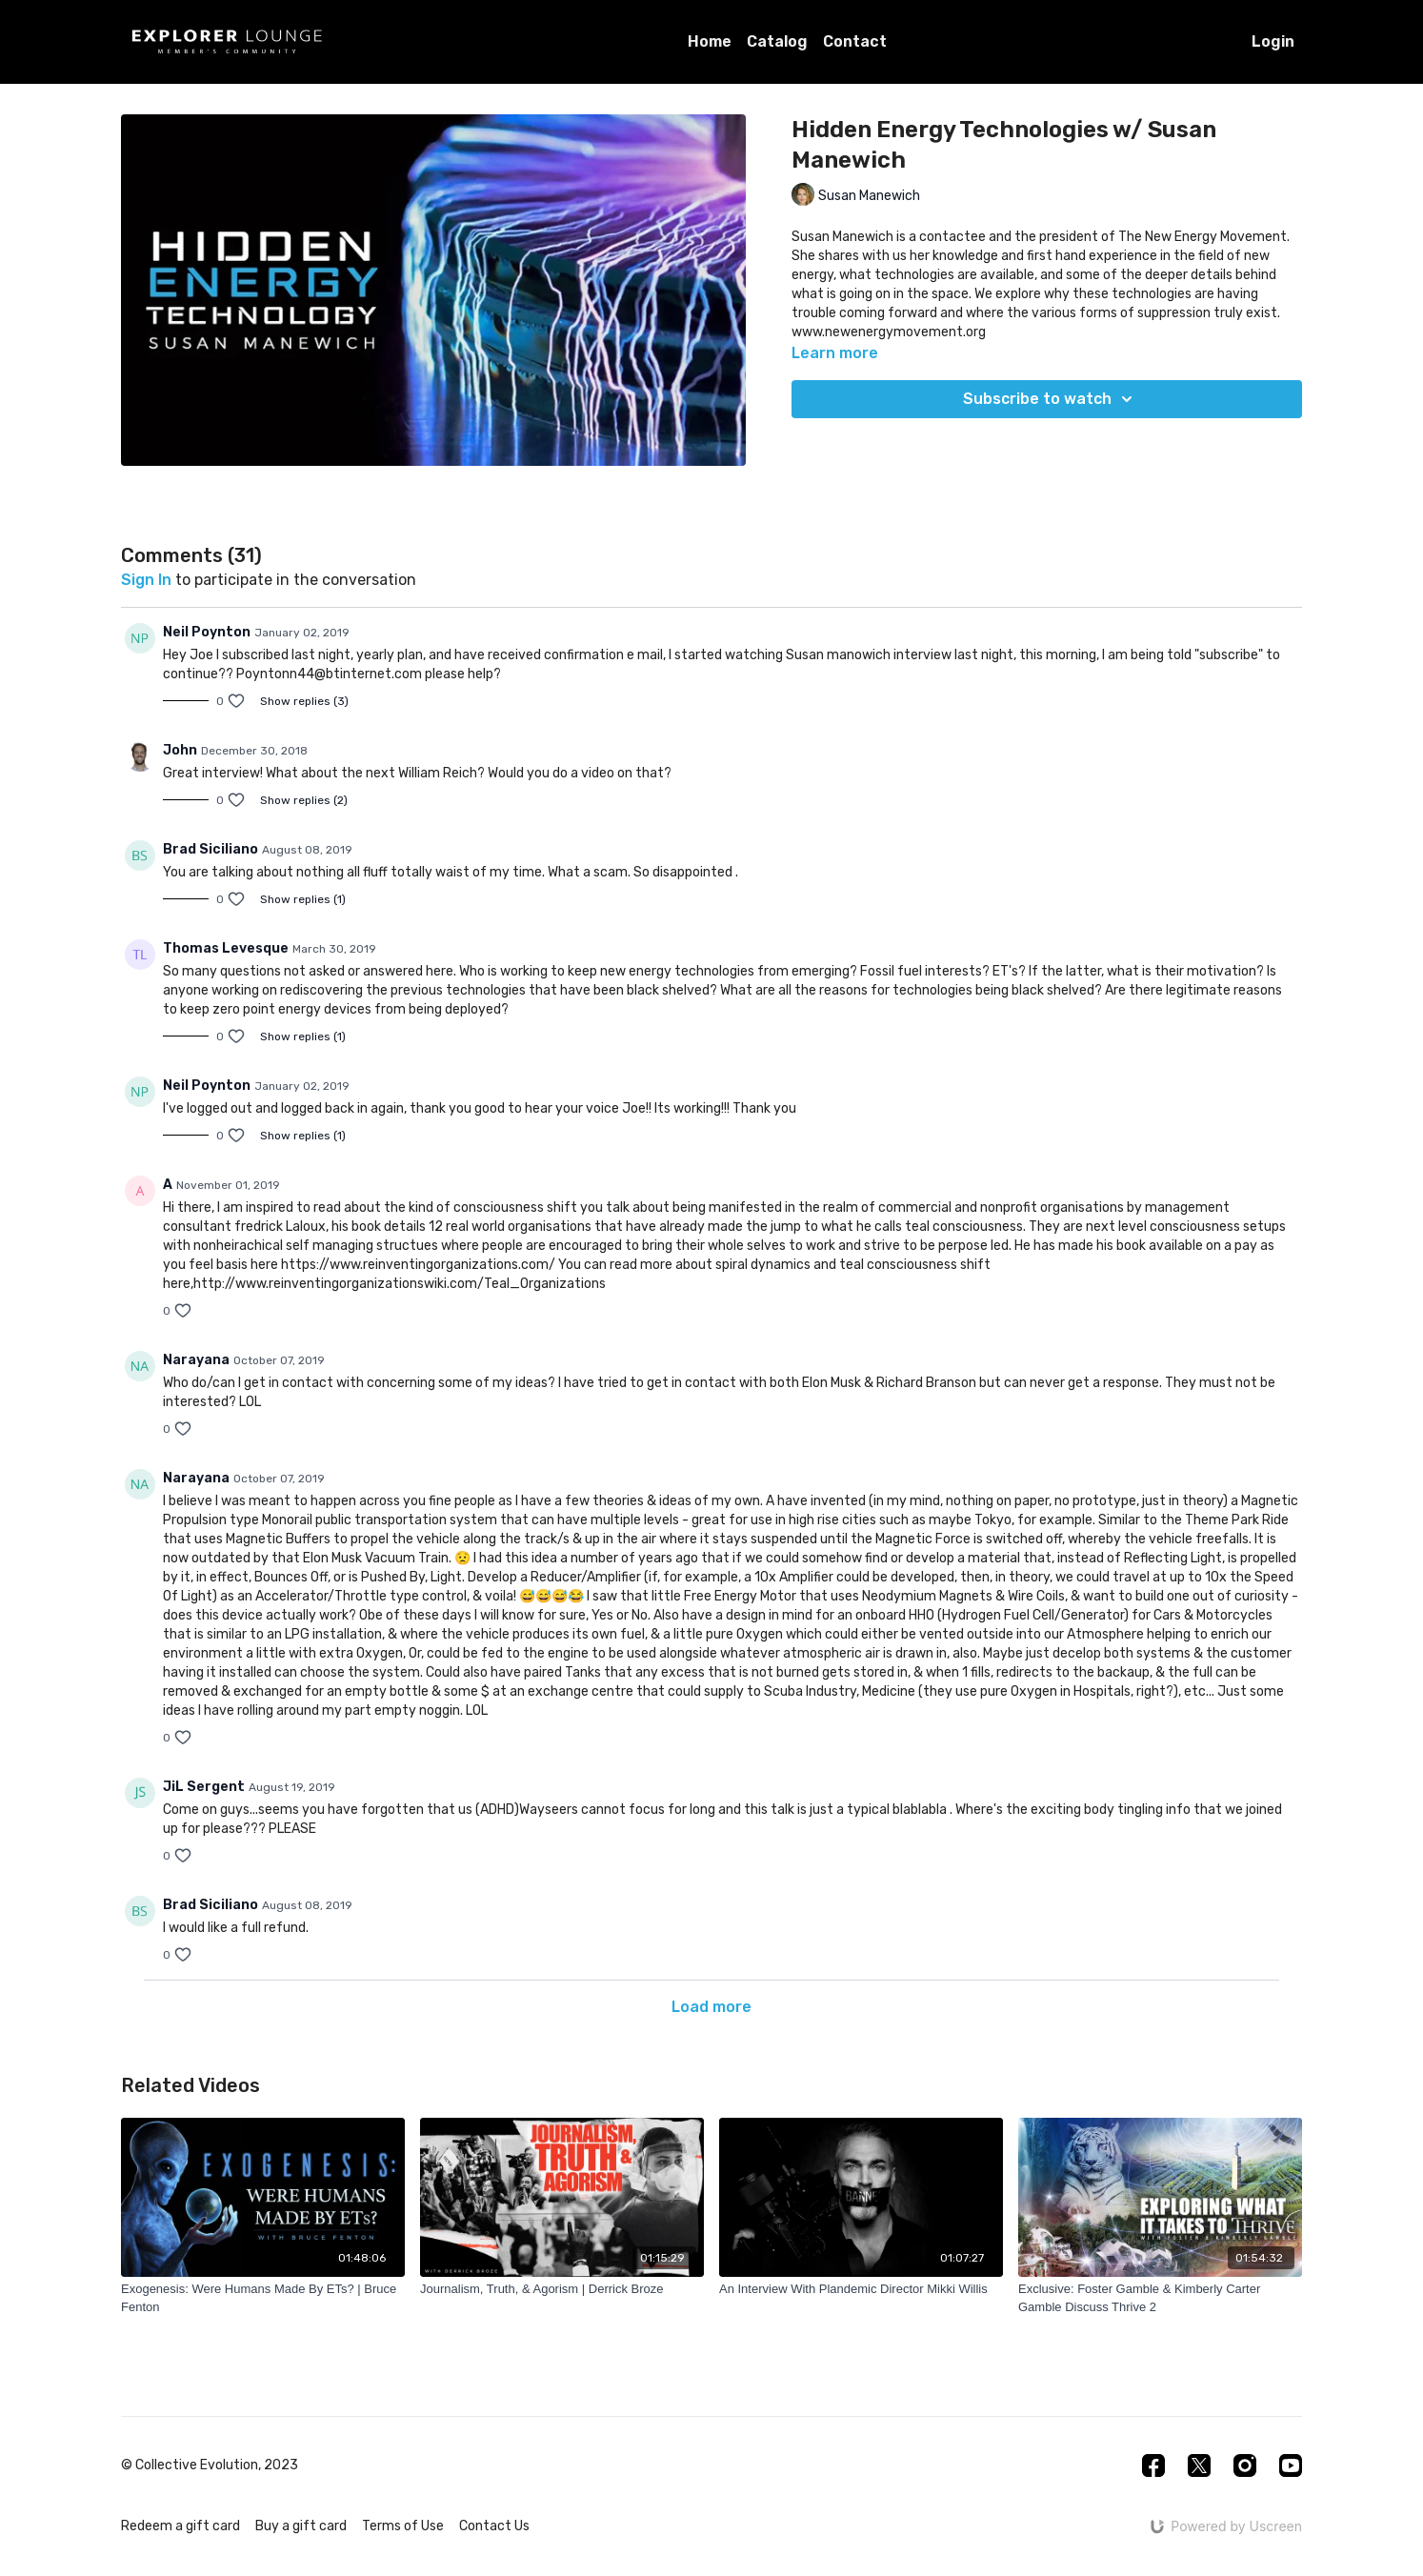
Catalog (777, 41)
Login (1273, 41)
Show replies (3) (304, 701)
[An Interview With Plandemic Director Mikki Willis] (861, 2289)
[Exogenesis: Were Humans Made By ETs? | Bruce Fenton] (263, 2298)
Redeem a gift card (180, 2526)
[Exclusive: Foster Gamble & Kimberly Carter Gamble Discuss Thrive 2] (1160, 2298)
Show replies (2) (304, 800)
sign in (146, 580)
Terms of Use (403, 2526)
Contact (855, 41)
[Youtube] (1290, 2465)
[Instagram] (1244, 2465)
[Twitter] (1199, 2465)
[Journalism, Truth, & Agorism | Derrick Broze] (562, 2289)
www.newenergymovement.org (889, 332)
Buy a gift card (301, 2526)
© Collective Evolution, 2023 (209, 2465)
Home (710, 41)
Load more (711, 2007)
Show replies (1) (303, 899)
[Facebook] (1153, 2465)
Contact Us (494, 2526)
